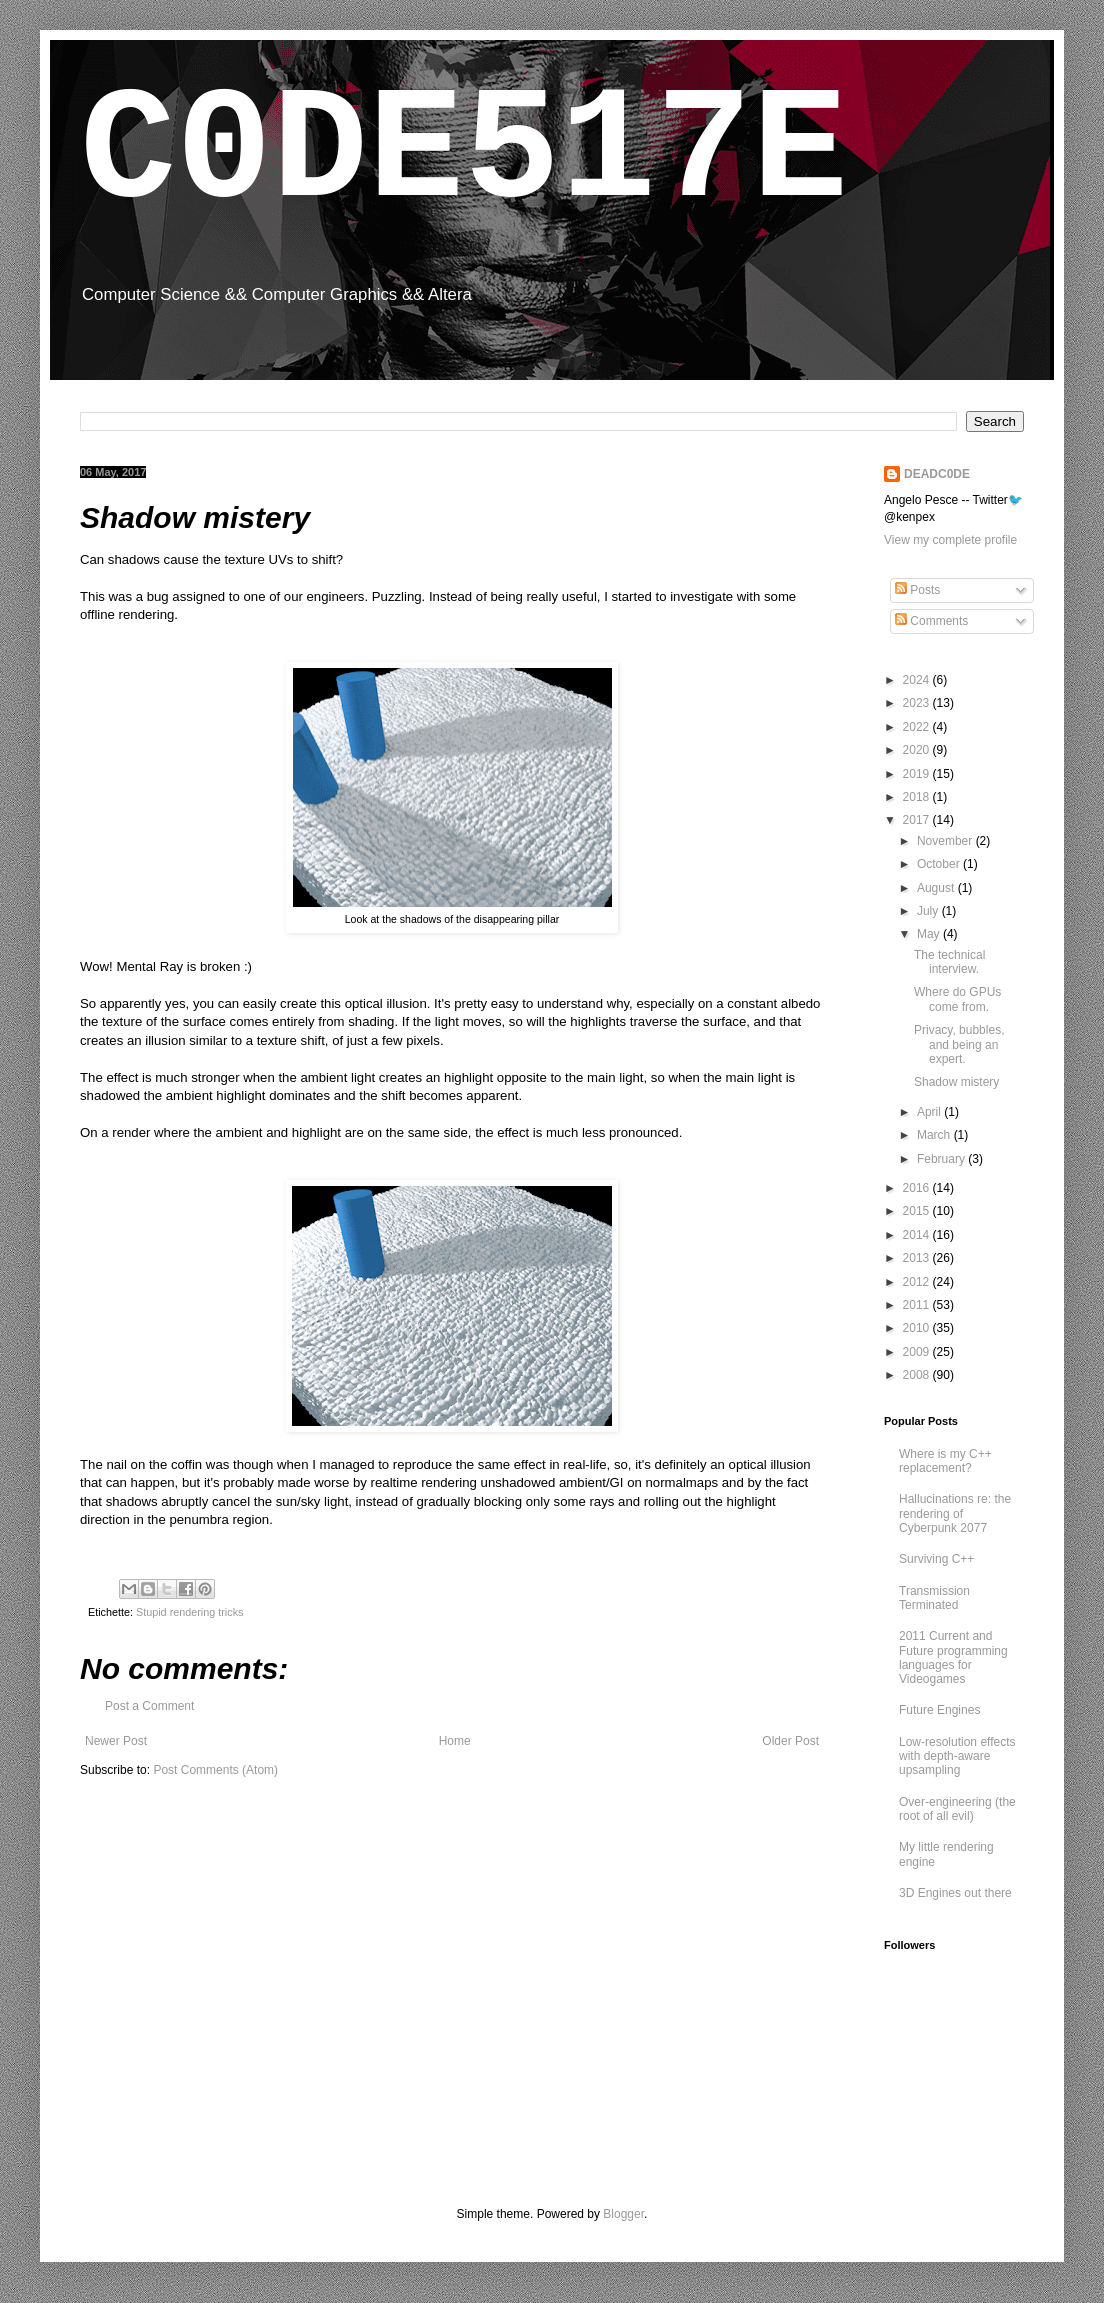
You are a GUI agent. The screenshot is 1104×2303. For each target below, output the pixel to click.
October (940, 864)
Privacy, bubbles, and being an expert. (959, 1044)
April (930, 1112)
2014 (918, 1235)
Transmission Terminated (934, 1598)
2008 (918, 1375)
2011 (918, 1305)
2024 (918, 680)
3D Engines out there (955, 1893)
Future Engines (939, 1710)
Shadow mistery (956, 1082)
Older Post (790, 1741)
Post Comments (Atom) (215, 1770)
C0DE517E (464, 152)
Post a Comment (149, 1706)
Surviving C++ (936, 1559)
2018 (918, 797)
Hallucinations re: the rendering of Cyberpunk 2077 (955, 1513)
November (946, 841)
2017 (918, 820)
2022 (918, 727)
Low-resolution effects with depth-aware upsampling (957, 1756)
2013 (918, 1258)
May (930, 934)
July (929, 911)
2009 (918, 1352)
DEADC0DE (937, 474)
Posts (917, 590)
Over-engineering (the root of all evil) (957, 1809)
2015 (918, 1211)
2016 (918, 1188)
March (935, 1135)
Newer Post (116, 1741)
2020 (918, 750)
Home (455, 1741)
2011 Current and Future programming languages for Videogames (953, 1657)
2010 (918, 1328)
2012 (918, 1282)
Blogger (623, 2214)
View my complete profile (950, 540)
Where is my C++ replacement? (945, 1461)
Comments (931, 621)
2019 (918, 774)
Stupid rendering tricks (189, 1612)
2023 (918, 703)
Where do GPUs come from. (957, 999)
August (937, 888)
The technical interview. (949, 962)
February (942, 1159)
